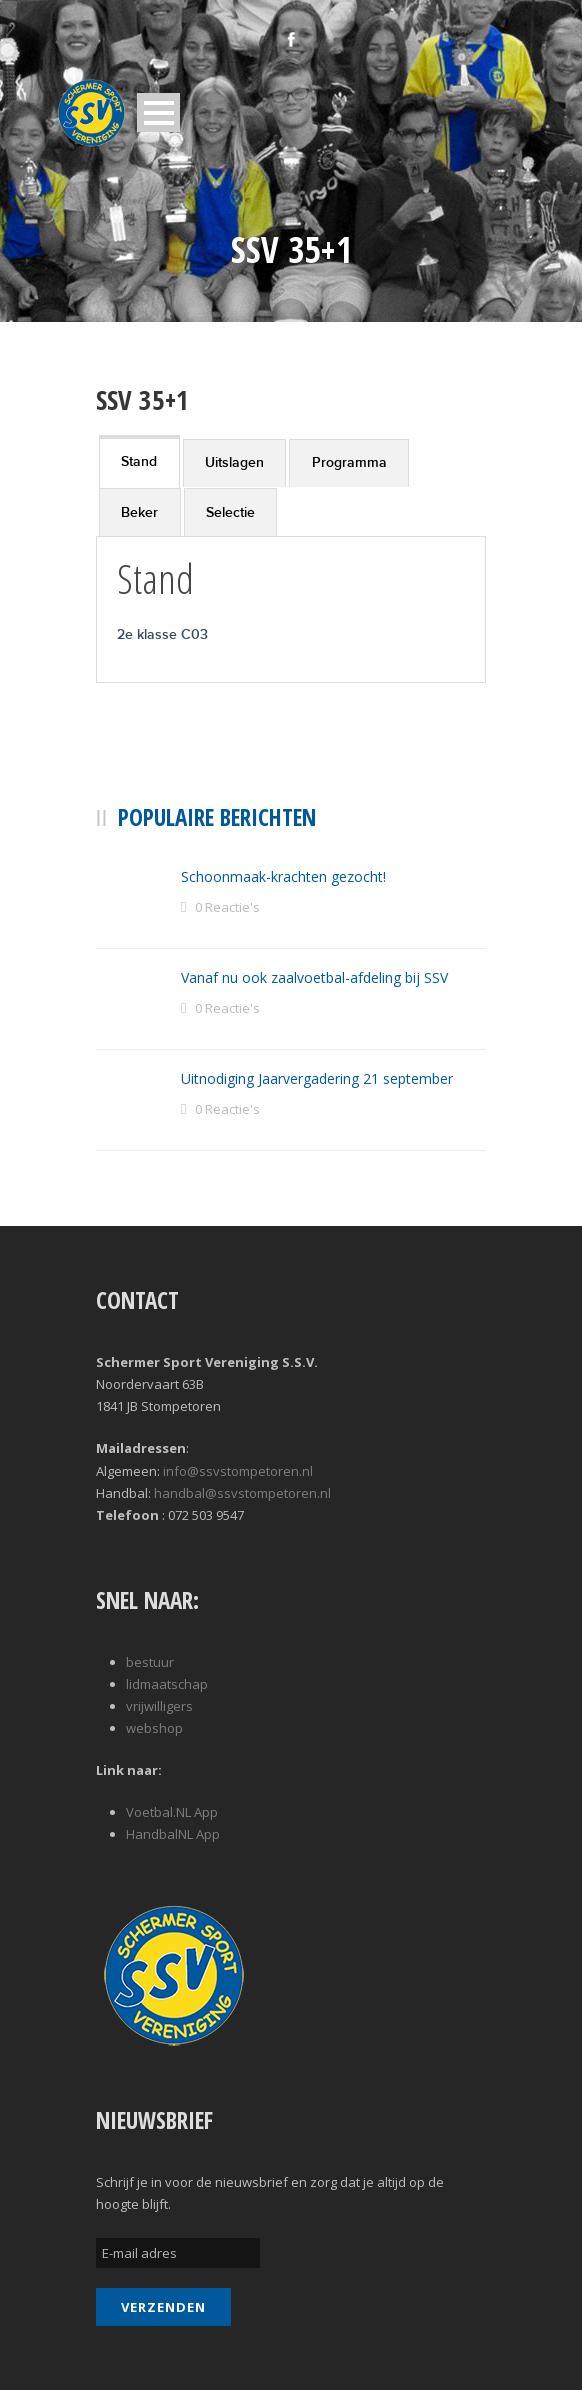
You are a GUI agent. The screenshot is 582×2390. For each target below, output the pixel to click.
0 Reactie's (227, 907)
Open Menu (158, 112)
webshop (154, 1728)
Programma (349, 462)
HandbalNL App (173, 1834)
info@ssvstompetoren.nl (238, 1471)
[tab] (139, 461)
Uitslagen (234, 462)
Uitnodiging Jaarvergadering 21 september (317, 1078)
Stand (139, 461)
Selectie (230, 512)
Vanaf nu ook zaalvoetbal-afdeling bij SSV (314, 977)
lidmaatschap (167, 1684)
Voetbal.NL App (172, 1812)
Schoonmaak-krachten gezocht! (283, 876)
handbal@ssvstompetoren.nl (242, 1493)
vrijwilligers (159, 1706)
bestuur (150, 1662)
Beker (139, 512)
